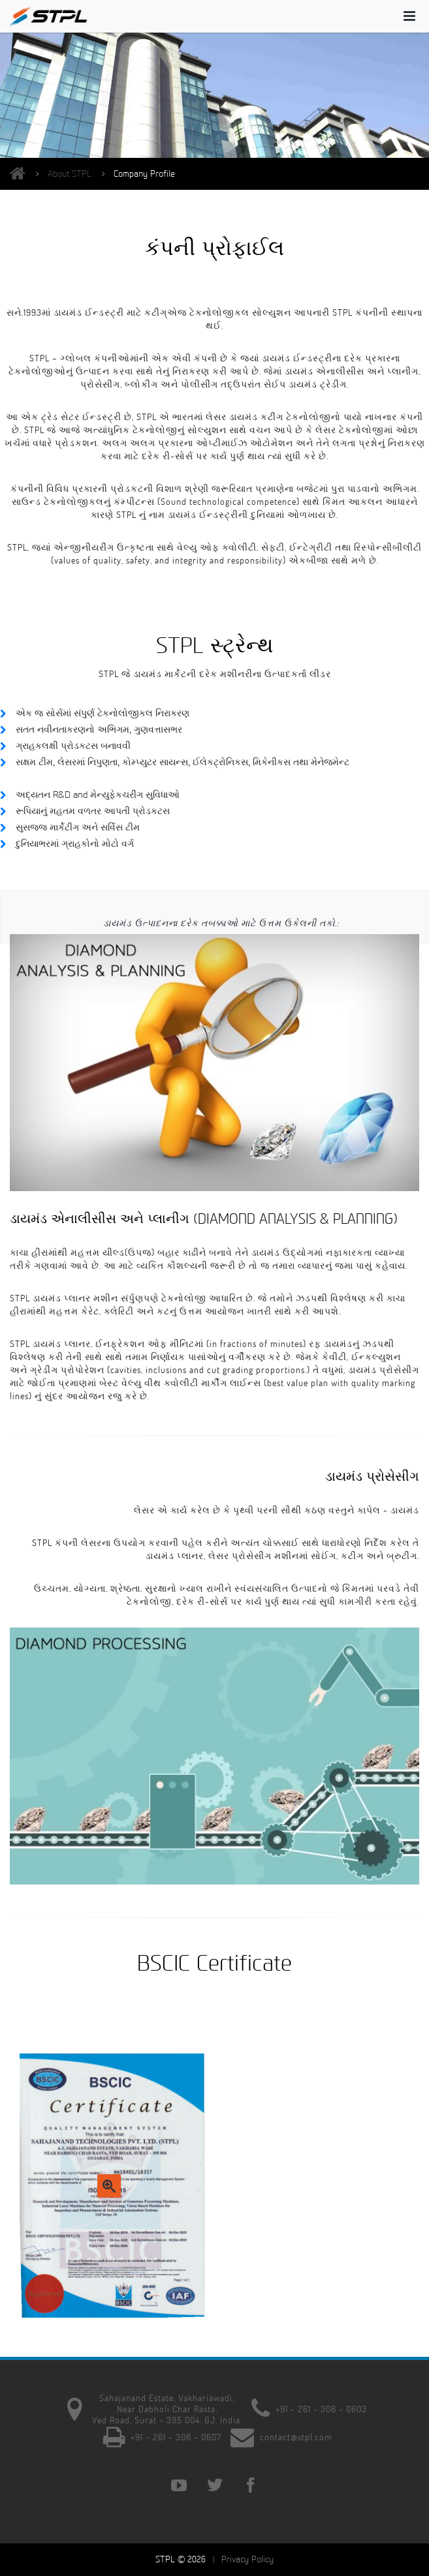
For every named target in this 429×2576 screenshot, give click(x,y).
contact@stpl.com (296, 2437)
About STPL (69, 173)
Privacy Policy (247, 2559)
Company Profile (144, 173)
